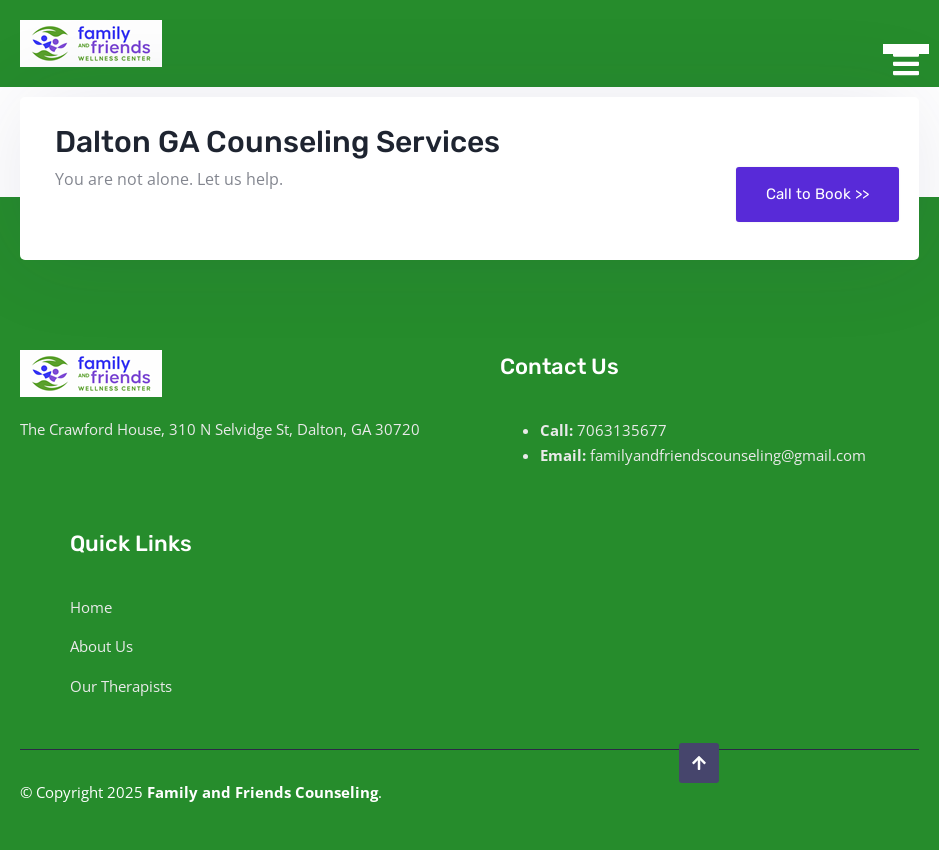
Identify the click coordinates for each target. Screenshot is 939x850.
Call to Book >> (817, 194)
